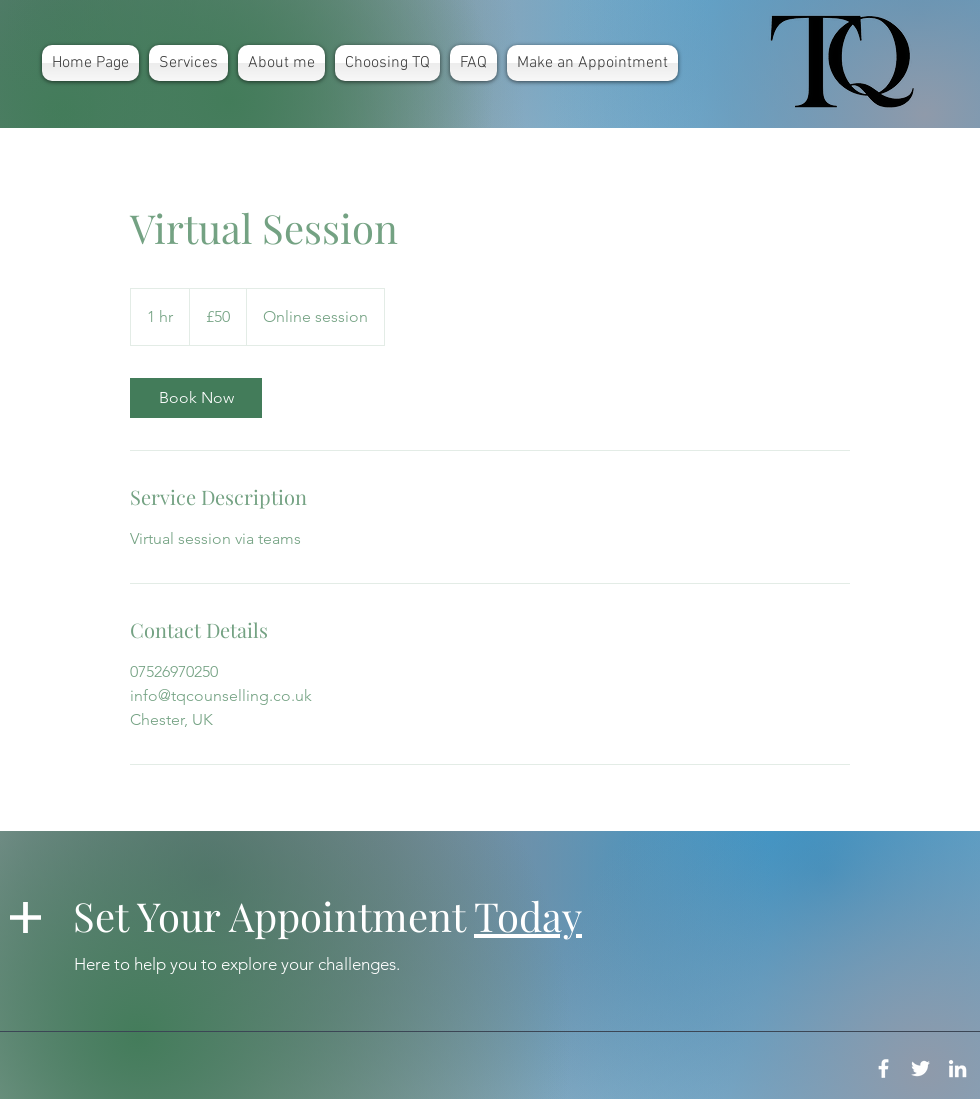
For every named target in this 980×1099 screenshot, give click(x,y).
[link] (196, 398)
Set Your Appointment (327, 915)
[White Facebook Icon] (883, 1068)
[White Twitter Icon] (920, 1068)
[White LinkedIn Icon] (957, 1068)
